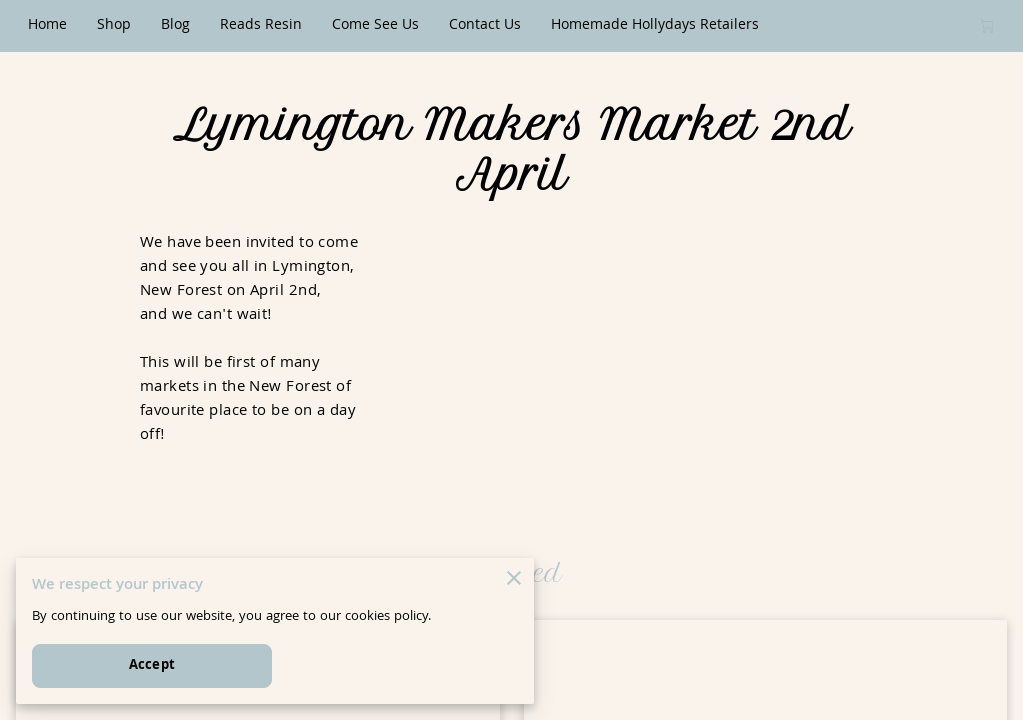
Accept (152, 666)
